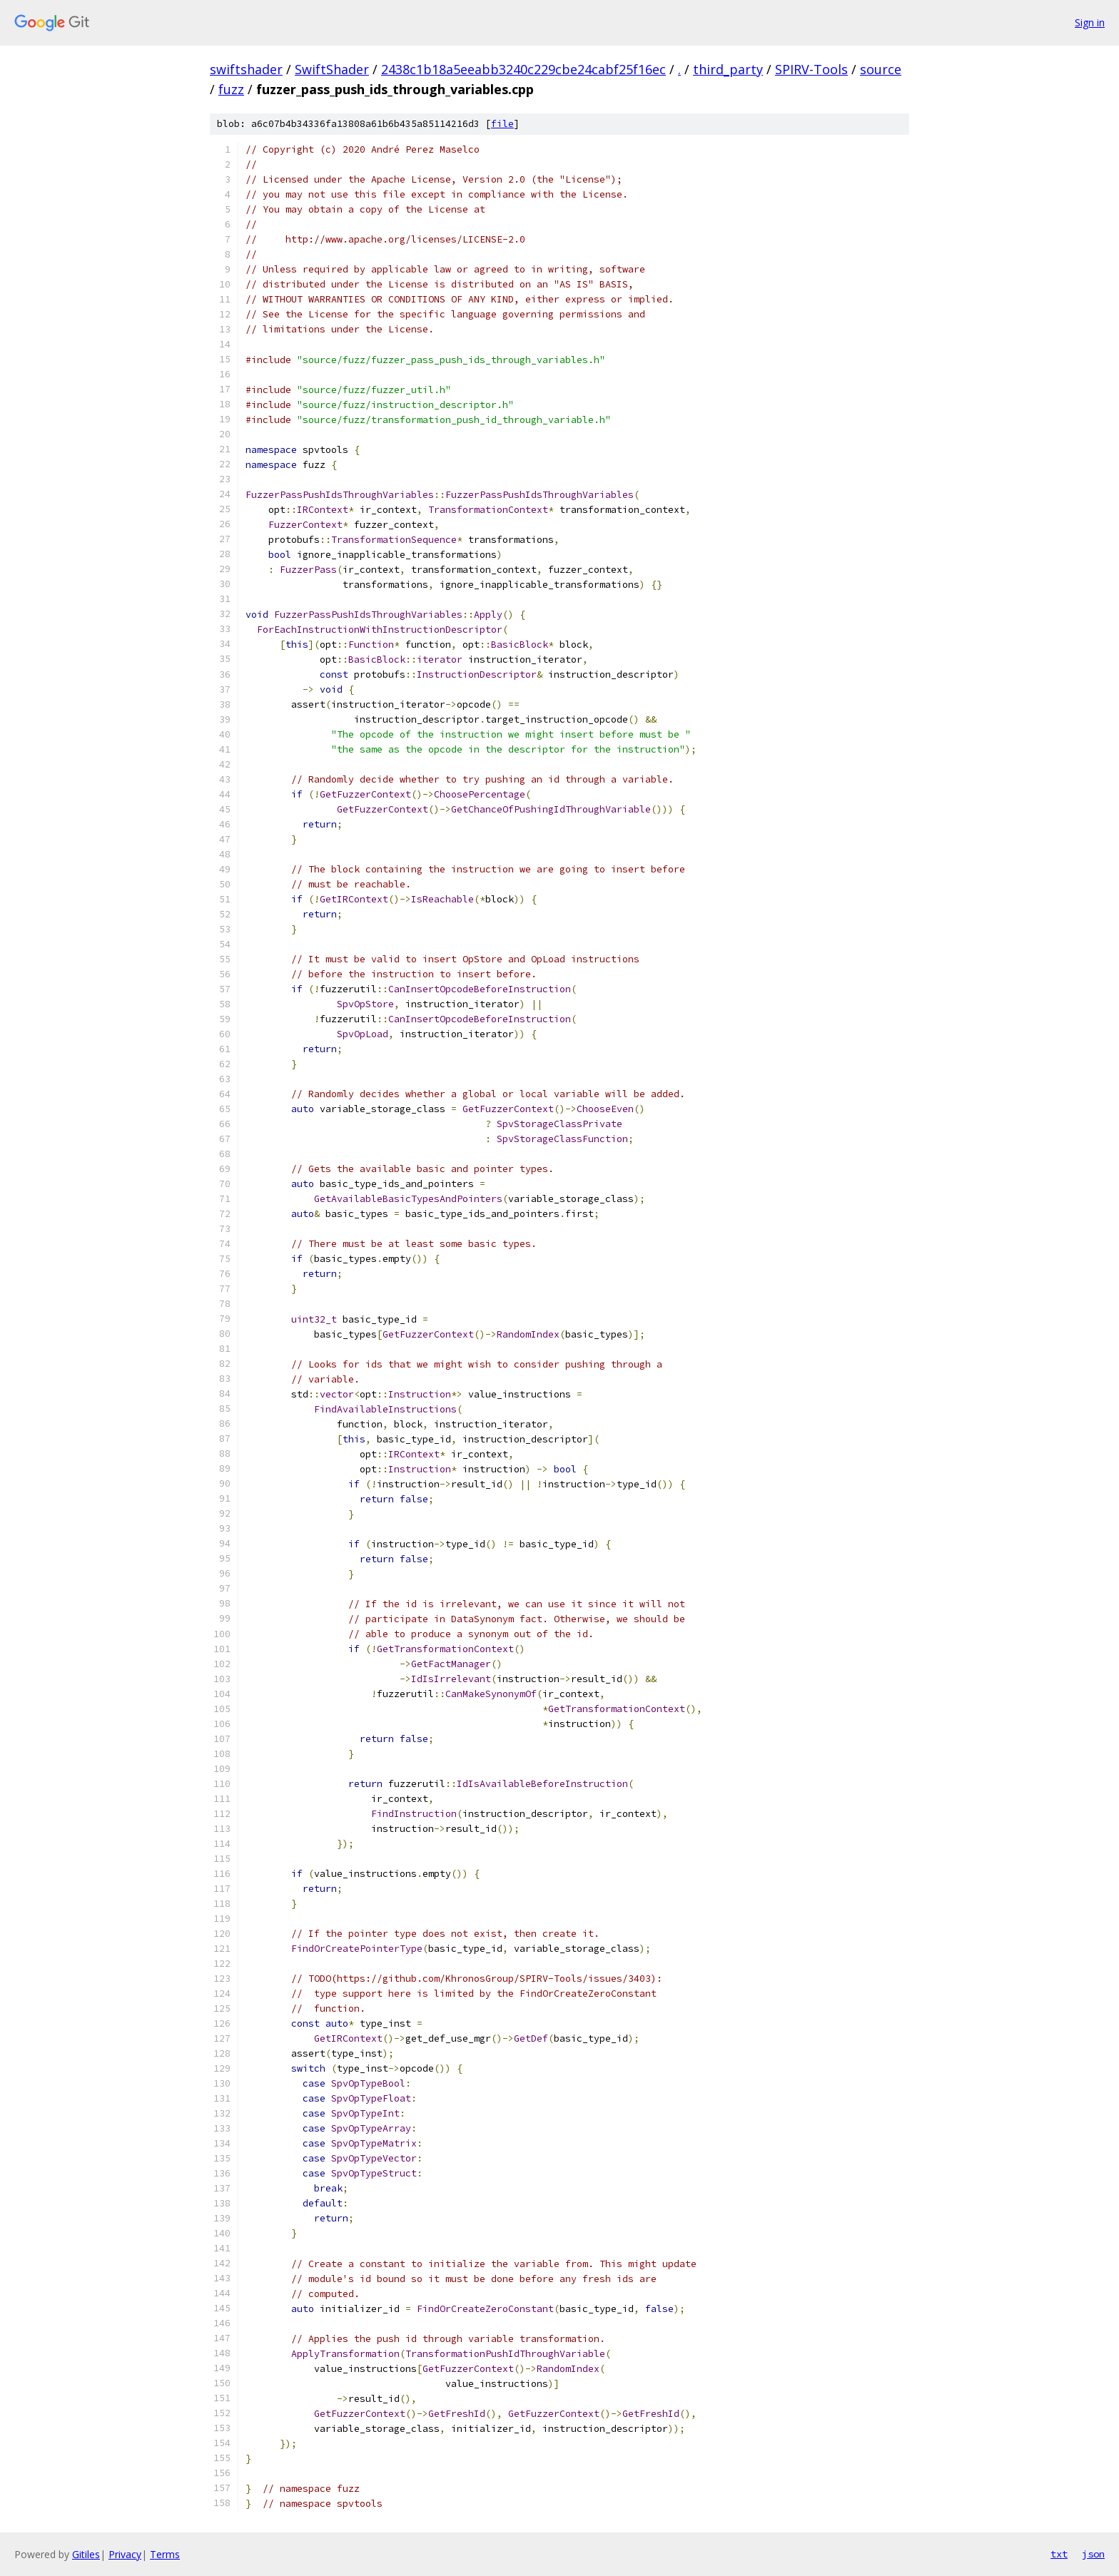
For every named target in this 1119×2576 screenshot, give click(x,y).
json (1093, 2553)
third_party (728, 69)
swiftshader (246, 69)
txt (1059, 2553)
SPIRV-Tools (811, 69)
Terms (165, 2554)
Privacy (124, 2554)
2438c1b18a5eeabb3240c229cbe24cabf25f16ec (523, 69)
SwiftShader (332, 69)
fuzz (231, 89)
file (502, 124)
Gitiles (86, 2554)
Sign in (1090, 22)
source (880, 69)
